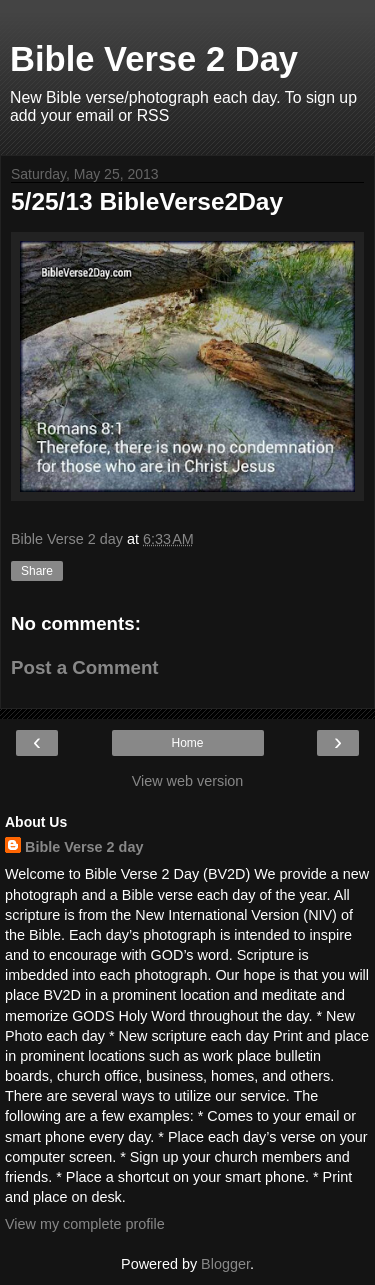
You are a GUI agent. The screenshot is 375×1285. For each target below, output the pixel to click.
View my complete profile (85, 1224)
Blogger (225, 1264)
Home (187, 743)
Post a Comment (85, 667)
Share (37, 571)
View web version (188, 781)
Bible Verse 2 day (84, 847)
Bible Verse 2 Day (154, 59)
